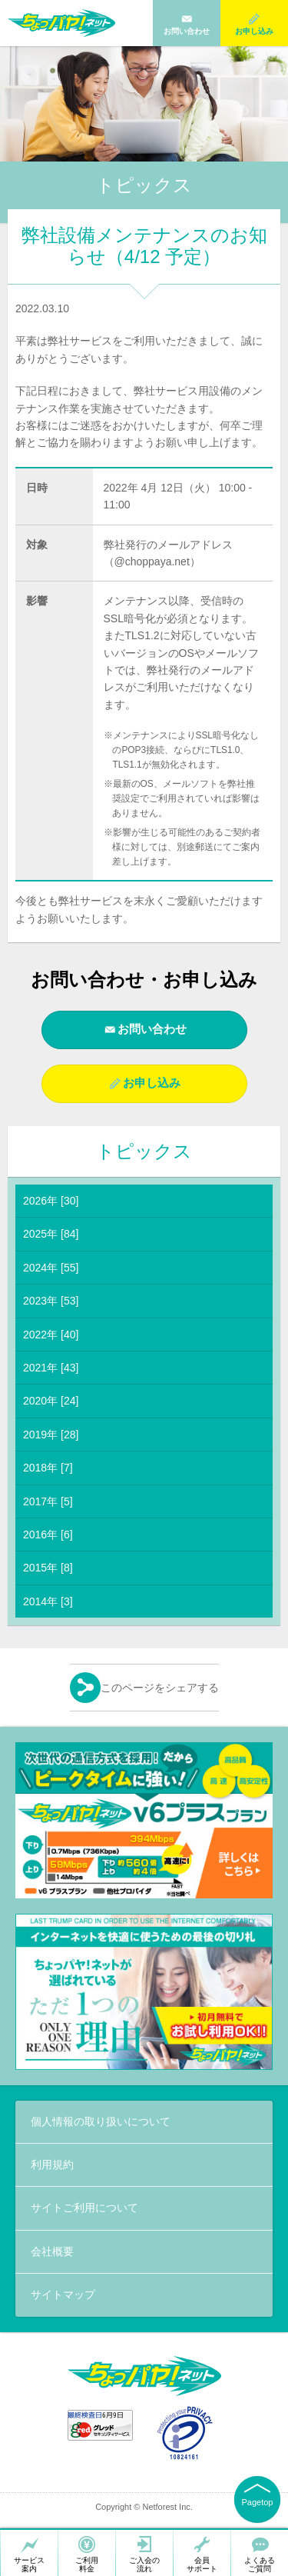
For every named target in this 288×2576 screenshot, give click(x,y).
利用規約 (52, 2164)
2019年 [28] (50, 1434)
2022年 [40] (50, 1334)
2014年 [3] (48, 1601)
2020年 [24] (50, 1401)
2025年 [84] (50, 1234)
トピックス (144, 1151)
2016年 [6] (48, 1534)
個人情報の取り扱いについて (100, 2121)
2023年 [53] (50, 1301)
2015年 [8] (48, 1567)
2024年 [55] (50, 1267)
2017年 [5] (48, 1501)
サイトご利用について (84, 2207)
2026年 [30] (50, 1201)
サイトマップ (63, 2294)
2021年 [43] (50, 1367)
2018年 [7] (48, 1467)
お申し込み (151, 1082)
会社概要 (52, 2251)
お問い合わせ (152, 1028)
